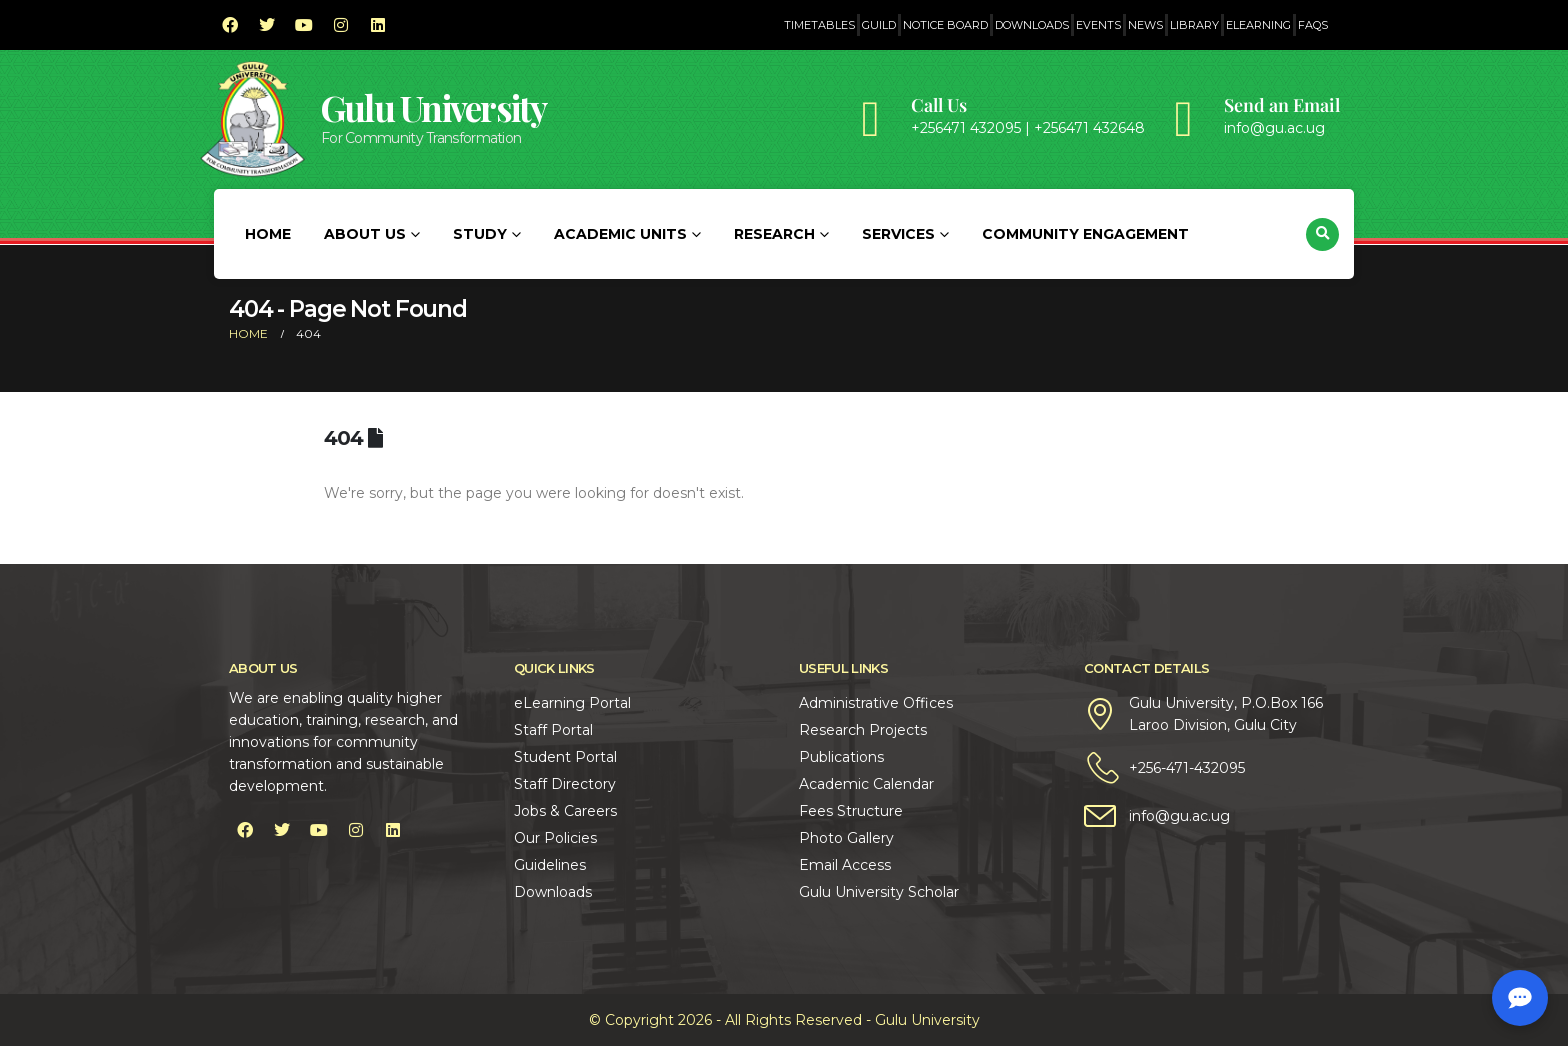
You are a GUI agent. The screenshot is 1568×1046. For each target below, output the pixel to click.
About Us (365, 234)
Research (774, 234)
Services (898, 234)
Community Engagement (1085, 234)
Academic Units (620, 234)
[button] (1322, 234)
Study (480, 234)
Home (268, 234)
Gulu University (434, 107)
